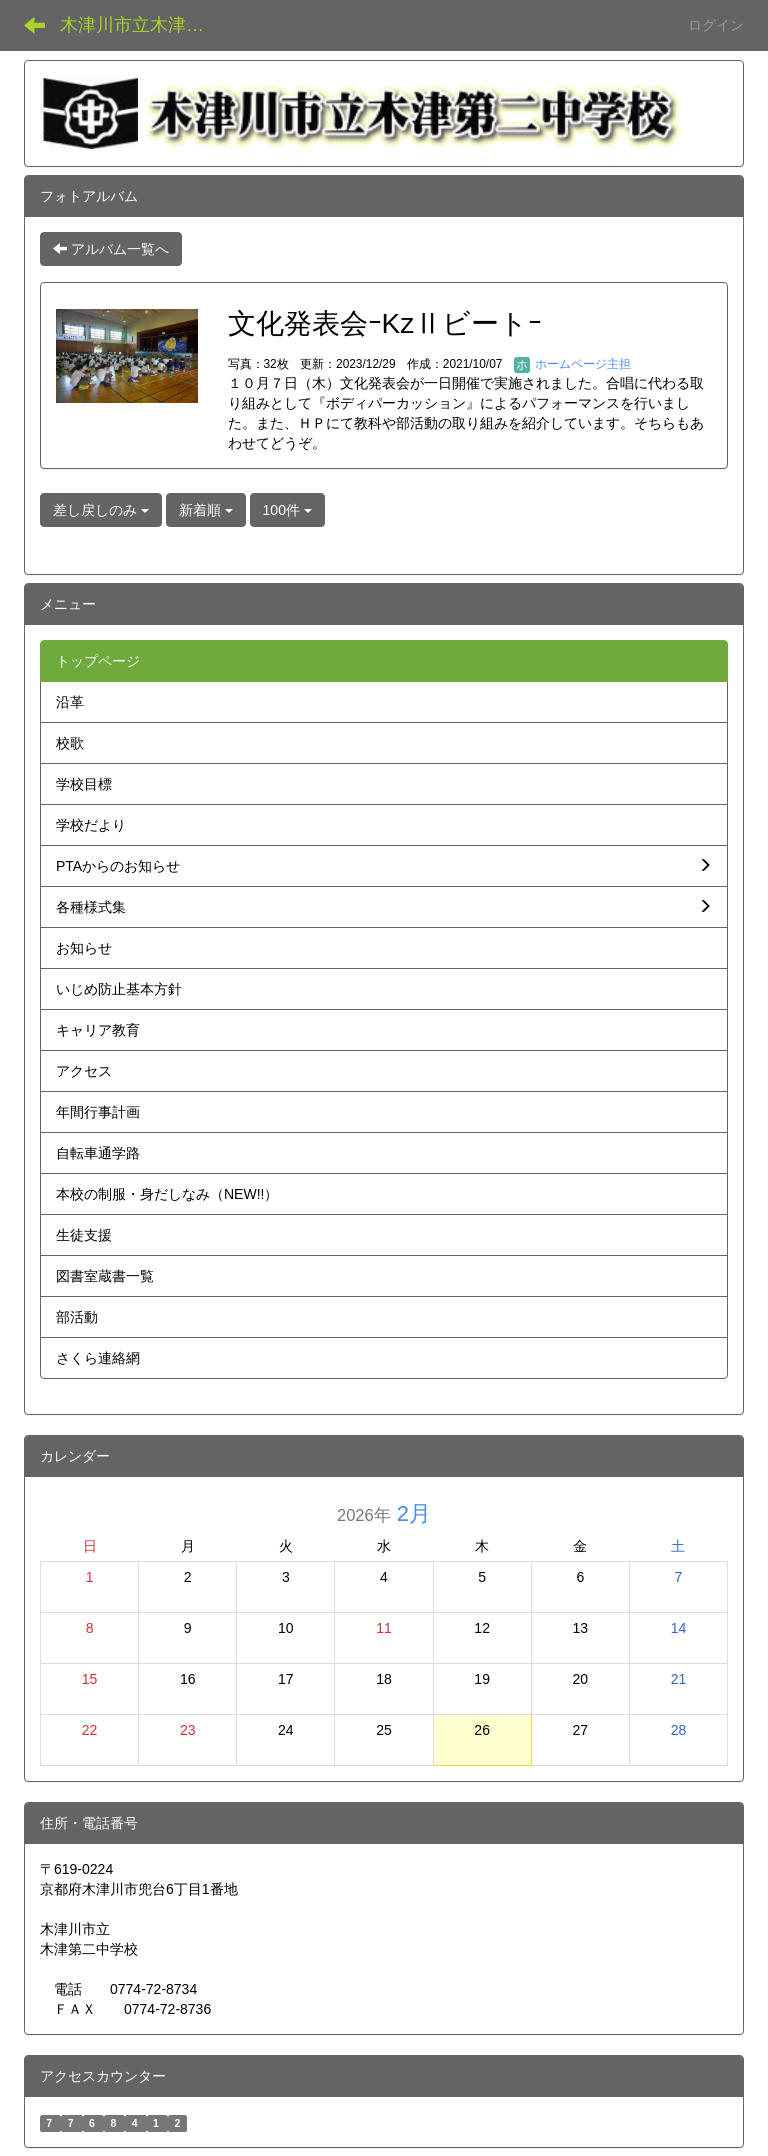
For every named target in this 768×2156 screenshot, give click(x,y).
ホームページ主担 (572, 364)
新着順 (206, 510)
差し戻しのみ (101, 510)
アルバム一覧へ (111, 249)
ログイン (716, 25)
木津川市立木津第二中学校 (144, 25)
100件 (287, 510)
